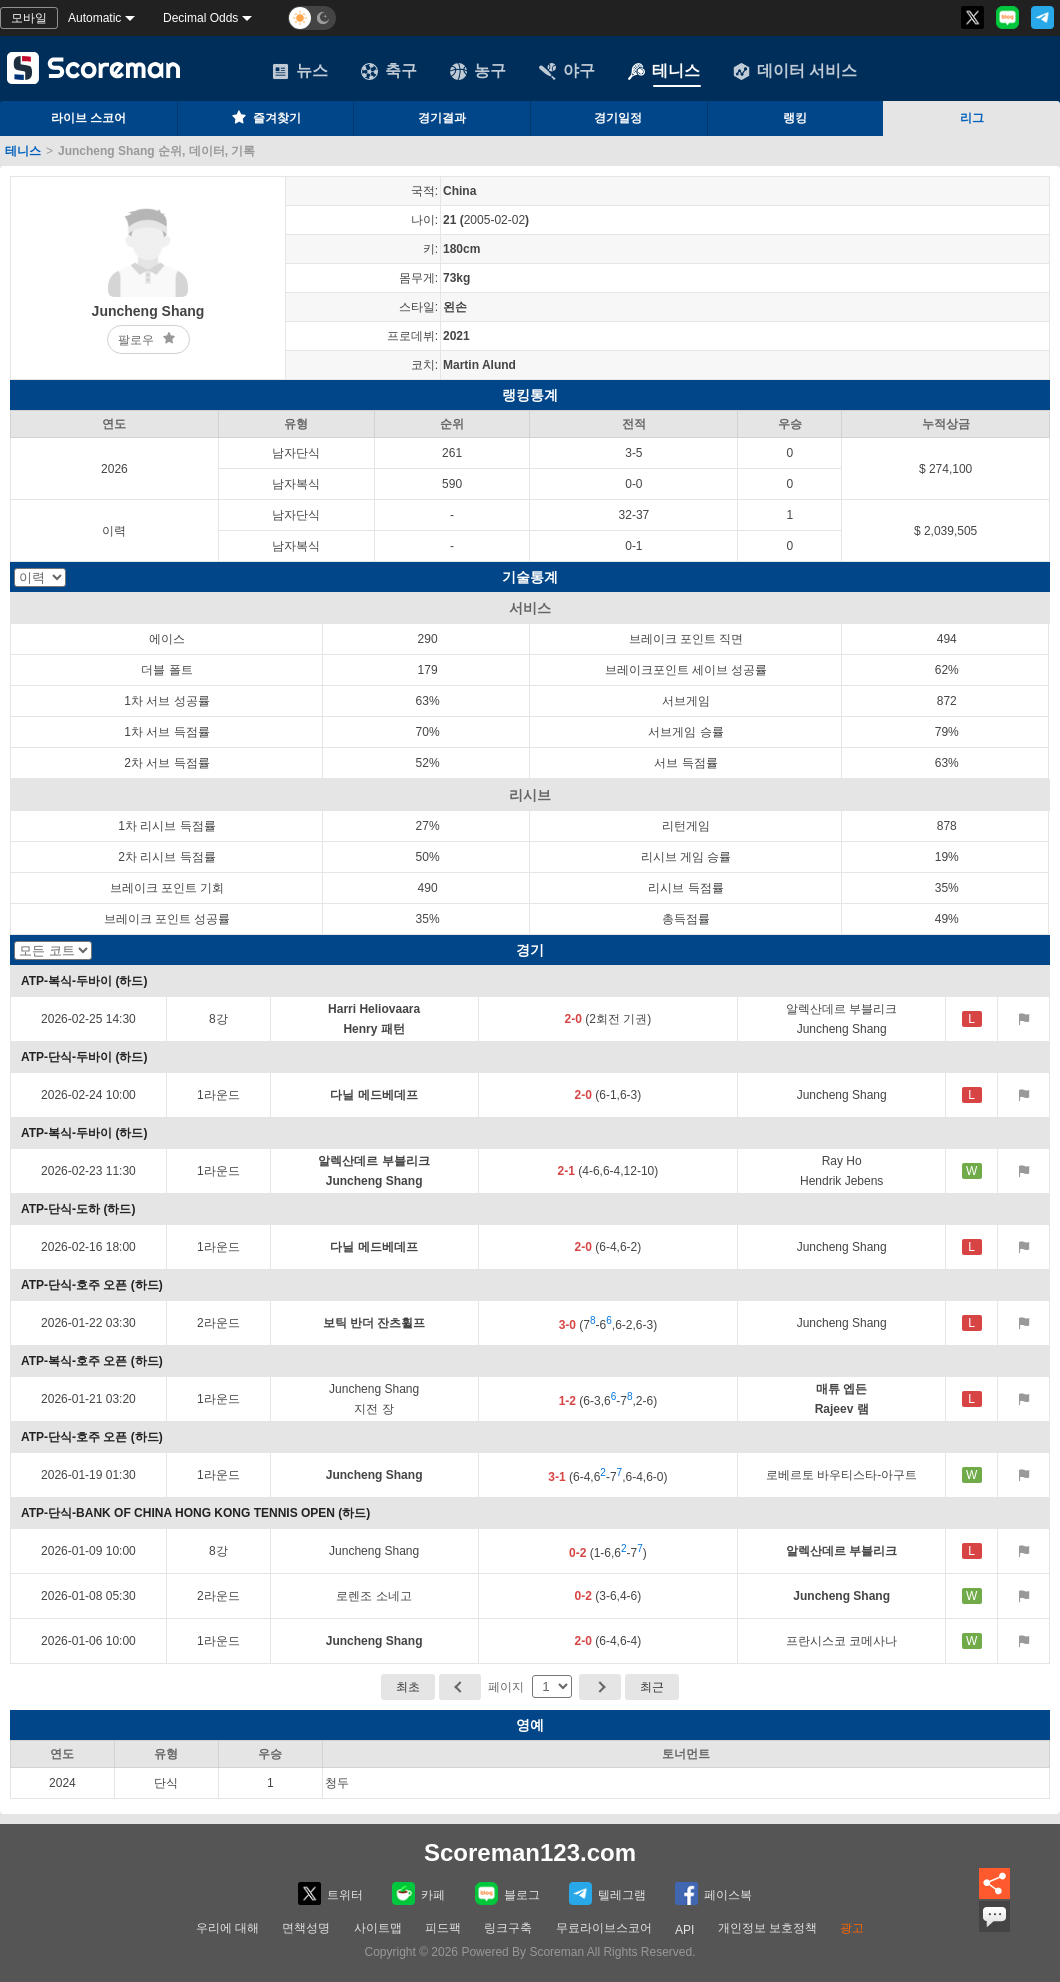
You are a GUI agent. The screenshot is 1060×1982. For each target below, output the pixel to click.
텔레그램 (607, 1893)
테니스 (664, 71)
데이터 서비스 (795, 71)
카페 (418, 1893)
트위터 (330, 1893)
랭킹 (795, 118)
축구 (389, 71)
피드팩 (443, 1928)
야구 (567, 71)
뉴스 (300, 71)
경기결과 (442, 118)
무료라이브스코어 (604, 1928)
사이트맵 (378, 1928)
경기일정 (618, 118)
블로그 (507, 1893)
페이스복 (713, 1893)
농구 (478, 71)
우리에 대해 (227, 1928)
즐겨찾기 (265, 117)
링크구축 (508, 1928)
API (684, 1930)
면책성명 (306, 1928)
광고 (852, 1928)
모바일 (29, 18)
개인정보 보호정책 (767, 1928)
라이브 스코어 (88, 118)
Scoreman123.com (530, 1852)
